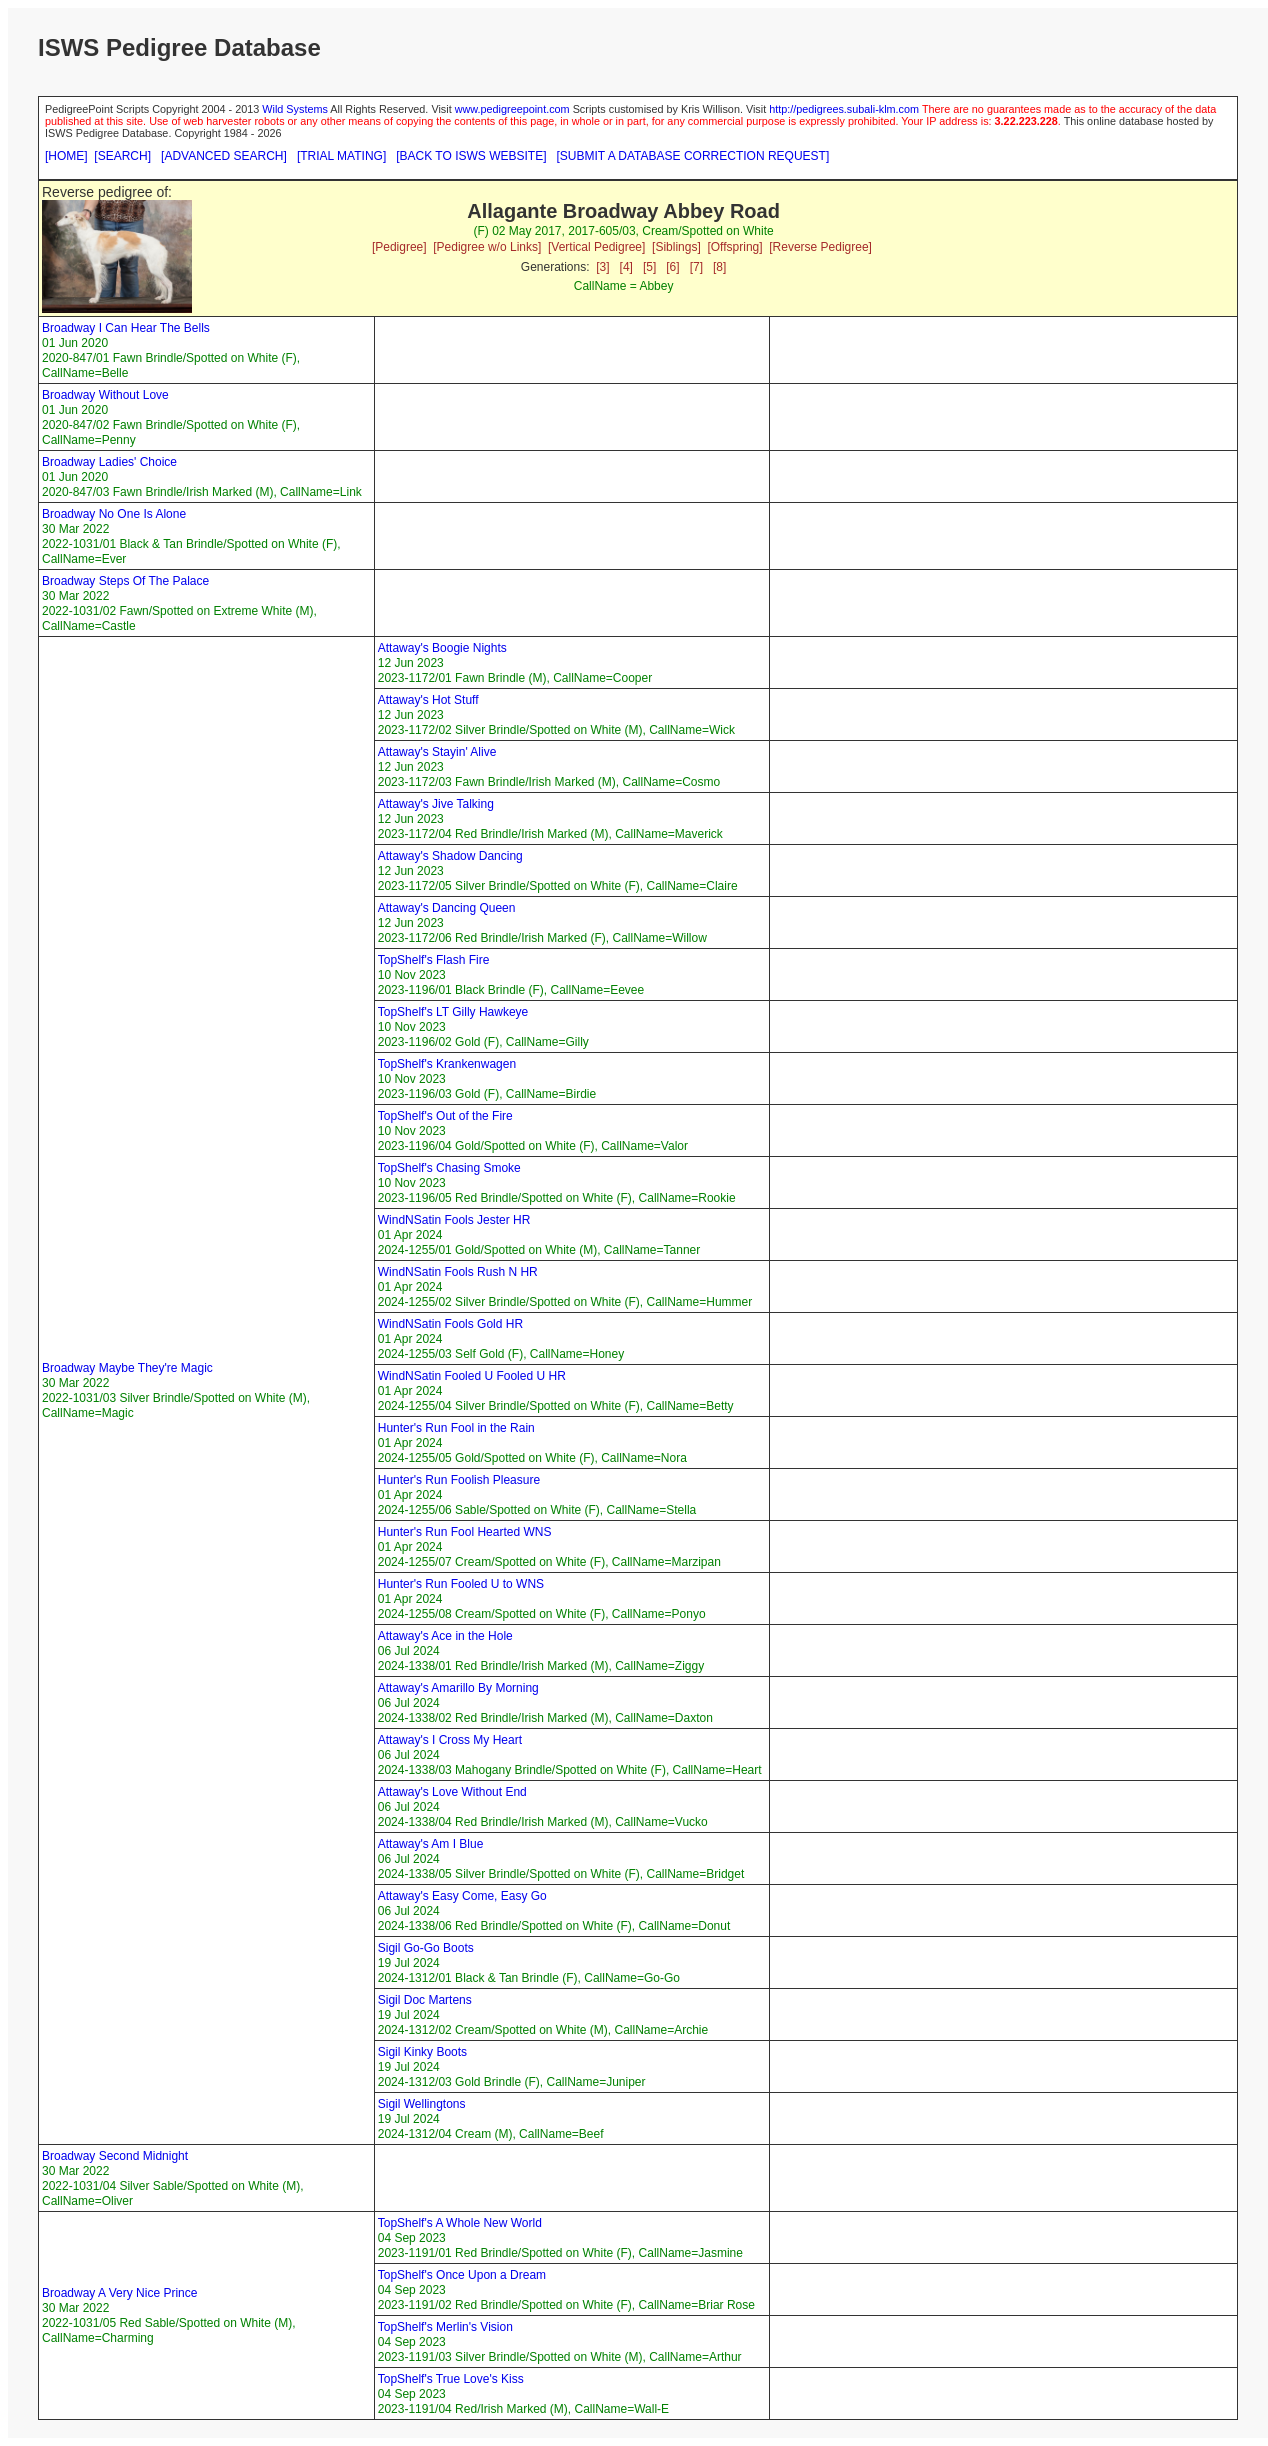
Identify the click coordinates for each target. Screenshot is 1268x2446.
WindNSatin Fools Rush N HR (458, 1272)
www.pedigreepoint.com (512, 109)
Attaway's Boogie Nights (442, 648)
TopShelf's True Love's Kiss (451, 2379)
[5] (649, 267)
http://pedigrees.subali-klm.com (844, 109)
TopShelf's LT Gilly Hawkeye (453, 1012)
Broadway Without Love (105, 395)
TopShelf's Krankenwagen (447, 1064)
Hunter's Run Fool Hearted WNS (465, 1532)
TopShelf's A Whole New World (460, 2223)
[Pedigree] (399, 247)
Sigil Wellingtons (422, 2104)
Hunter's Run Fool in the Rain (456, 1428)
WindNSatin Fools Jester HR (454, 1220)
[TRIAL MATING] (341, 156)
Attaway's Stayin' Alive (437, 752)
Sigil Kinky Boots (422, 2052)
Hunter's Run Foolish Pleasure (459, 1480)
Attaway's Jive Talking (436, 804)
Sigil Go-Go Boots (426, 1948)
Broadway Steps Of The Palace (125, 581)
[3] (602, 267)
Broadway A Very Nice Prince (119, 2293)
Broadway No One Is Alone (114, 514)
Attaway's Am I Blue (431, 1844)
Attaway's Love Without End (452, 1792)
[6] (672, 267)
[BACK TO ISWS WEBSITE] (471, 156)
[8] (719, 267)
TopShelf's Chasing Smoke (449, 1168)
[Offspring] (734, 247)
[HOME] (66, 156)
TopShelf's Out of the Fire (445, 1116)
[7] (696, 267)
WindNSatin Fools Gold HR (450, 1324)
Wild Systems (295, 109)
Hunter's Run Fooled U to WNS (461, 1584)
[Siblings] (676, 247)
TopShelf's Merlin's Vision (445, 2327)
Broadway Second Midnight (115, 2156)
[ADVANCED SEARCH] (224, 156)
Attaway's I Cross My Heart (450, 1740)
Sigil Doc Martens (425, 2000)
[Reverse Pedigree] (820, 247)
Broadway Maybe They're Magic (127, 1368)
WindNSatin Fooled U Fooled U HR (472, 1376)
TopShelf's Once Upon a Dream (462, 2275)
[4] (626, 267)
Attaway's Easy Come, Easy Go (462, 1896)
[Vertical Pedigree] (596, 247)
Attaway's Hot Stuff (428, 700)
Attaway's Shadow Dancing (450, 856)
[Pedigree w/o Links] (487, 247)
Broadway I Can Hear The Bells (126, 328)
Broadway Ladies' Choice (109, 462)
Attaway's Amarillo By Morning (458, 1688)
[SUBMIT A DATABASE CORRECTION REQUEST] (693, 156)
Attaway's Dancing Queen (447, 908)
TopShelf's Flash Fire (434, 960)
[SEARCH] (122, 156)
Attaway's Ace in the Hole (445, 1636)
